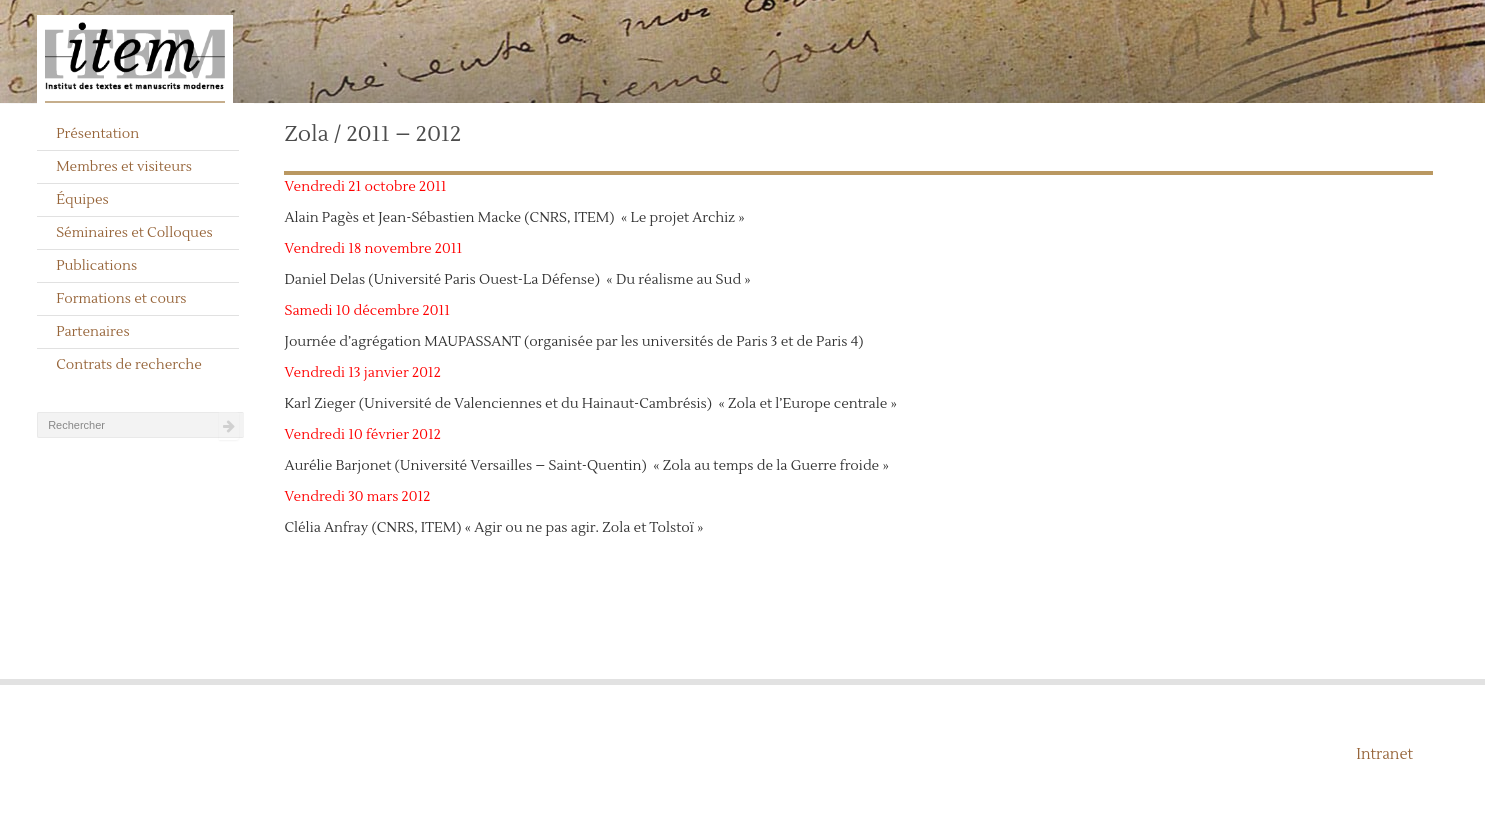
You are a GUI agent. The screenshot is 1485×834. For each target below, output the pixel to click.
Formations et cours (121, 299)
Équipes (82, 200)
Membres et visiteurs (124, 167)
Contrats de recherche (129, 365)
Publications (96, 266)
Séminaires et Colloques (134, 233)
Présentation (97, 134)
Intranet (1384, 754)
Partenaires (93, 332)
